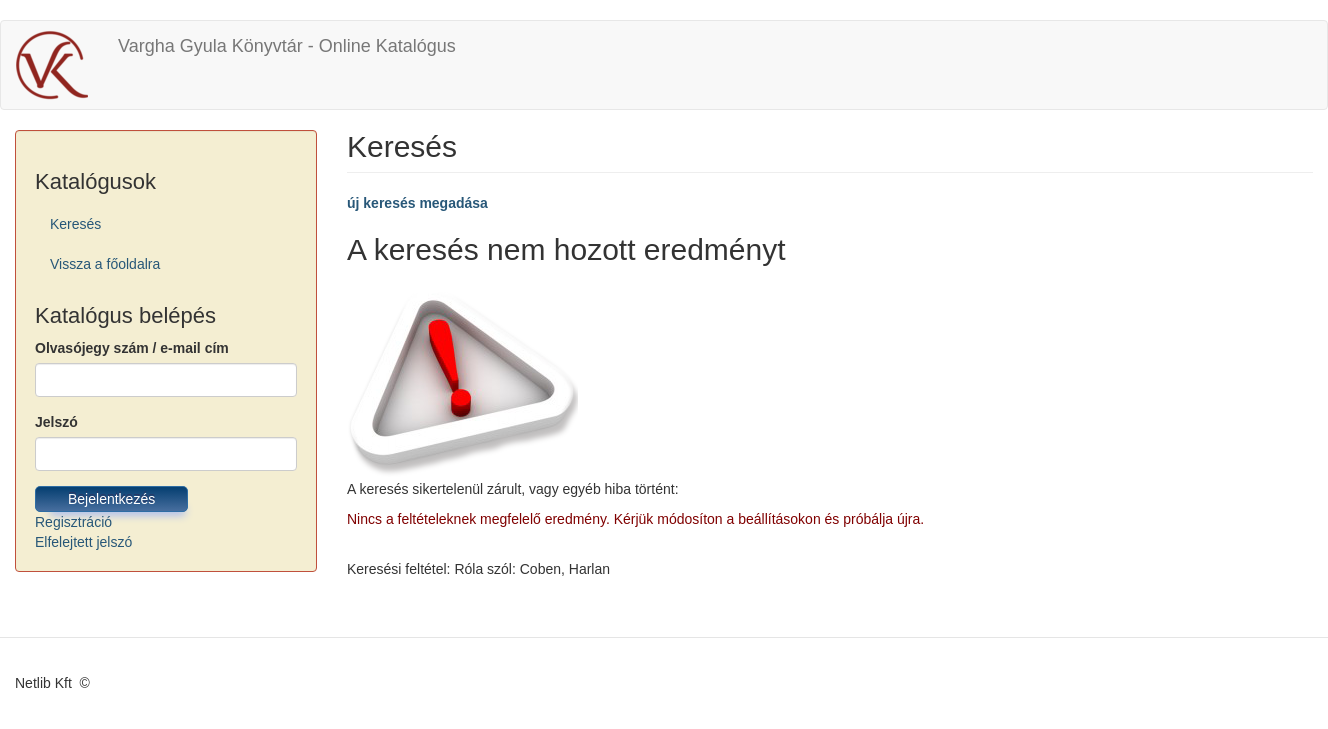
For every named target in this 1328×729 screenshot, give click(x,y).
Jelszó (56, 422)
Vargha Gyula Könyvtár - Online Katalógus (287, 46)
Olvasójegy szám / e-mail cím (132, 348)
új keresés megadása (417, 203)
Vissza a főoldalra (105, 264)
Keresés (75, 224)
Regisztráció (73, 522)
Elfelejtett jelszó (83, 542)
